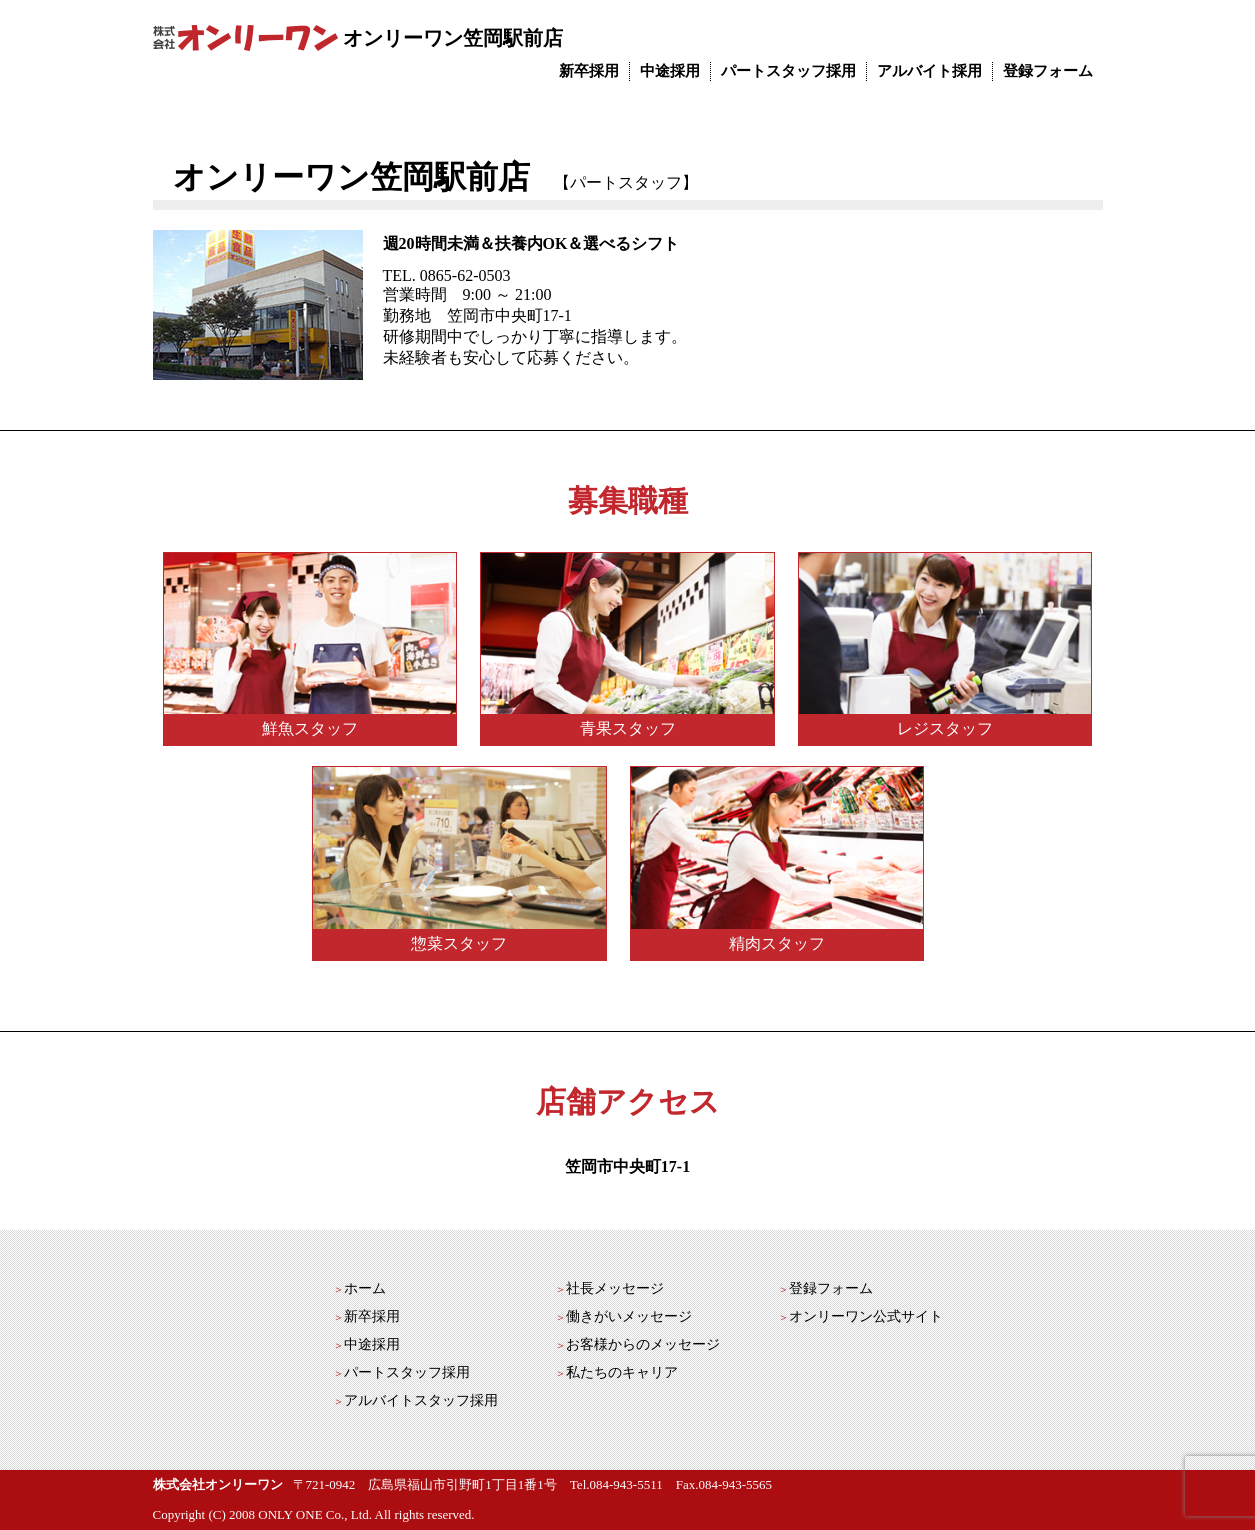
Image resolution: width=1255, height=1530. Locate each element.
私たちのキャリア (622, 1372)
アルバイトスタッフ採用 (421, 1400)
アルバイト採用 (929, 71)
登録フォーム (1048, 71)
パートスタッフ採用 (788, 71)
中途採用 (670, 71)
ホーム (365, 1288)
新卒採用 (589, 71)
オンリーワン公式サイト (866, 1316)
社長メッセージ (615, 1288)
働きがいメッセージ (629, 1316)
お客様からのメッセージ (643, 1344)
